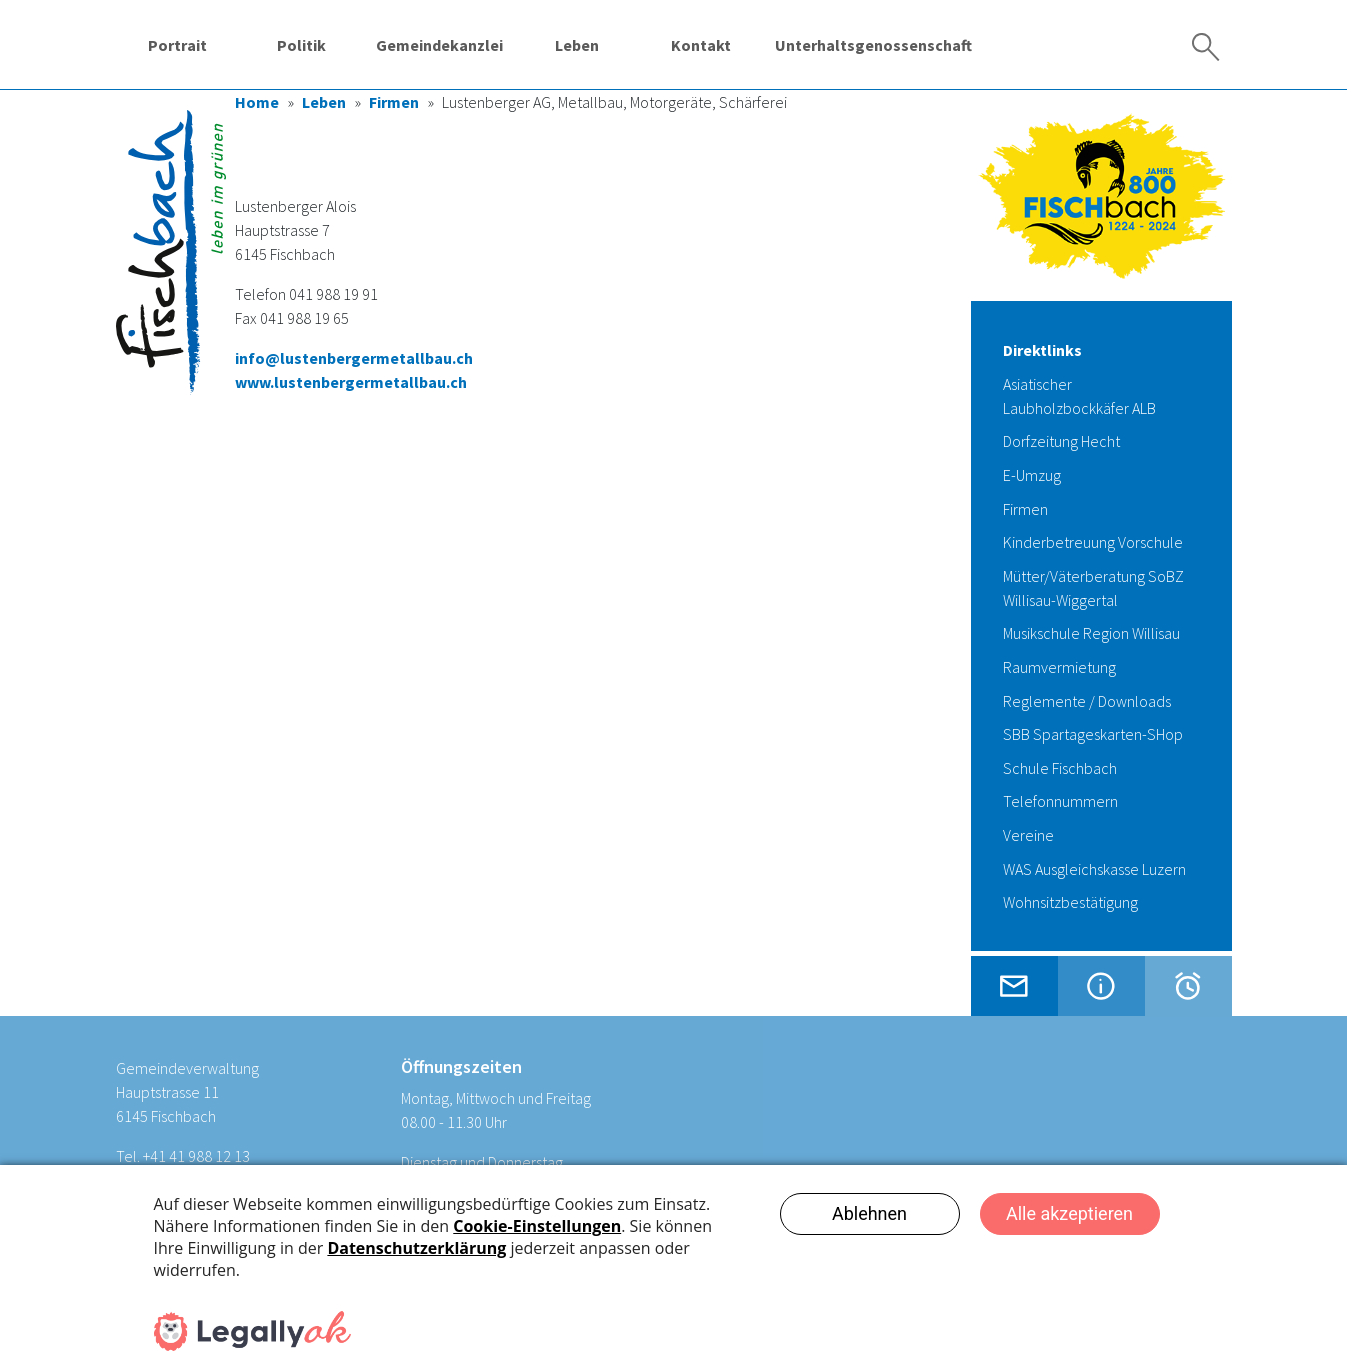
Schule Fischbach (1060, 768)
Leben (577, 45)
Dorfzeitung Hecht (1061, 441)
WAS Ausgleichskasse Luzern (1094, 869)
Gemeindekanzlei (439, 45)
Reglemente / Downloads (1087, 701)
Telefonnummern (1060, 801)
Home (257, 102)
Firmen (394, 102)
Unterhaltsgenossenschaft (873, 45)
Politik (301, 45)
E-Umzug (1032, 475)
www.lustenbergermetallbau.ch (351, 382)
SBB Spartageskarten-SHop (1093, 734)
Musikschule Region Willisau (1091, 633)
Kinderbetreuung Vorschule (1093, 542)
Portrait (177, 45)
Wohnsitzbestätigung (1070, 902)
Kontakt (701, 45)
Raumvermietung (1059, 667)
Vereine (1028, 835)
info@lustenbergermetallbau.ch (354, 358)
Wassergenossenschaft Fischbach (1045, 44)
